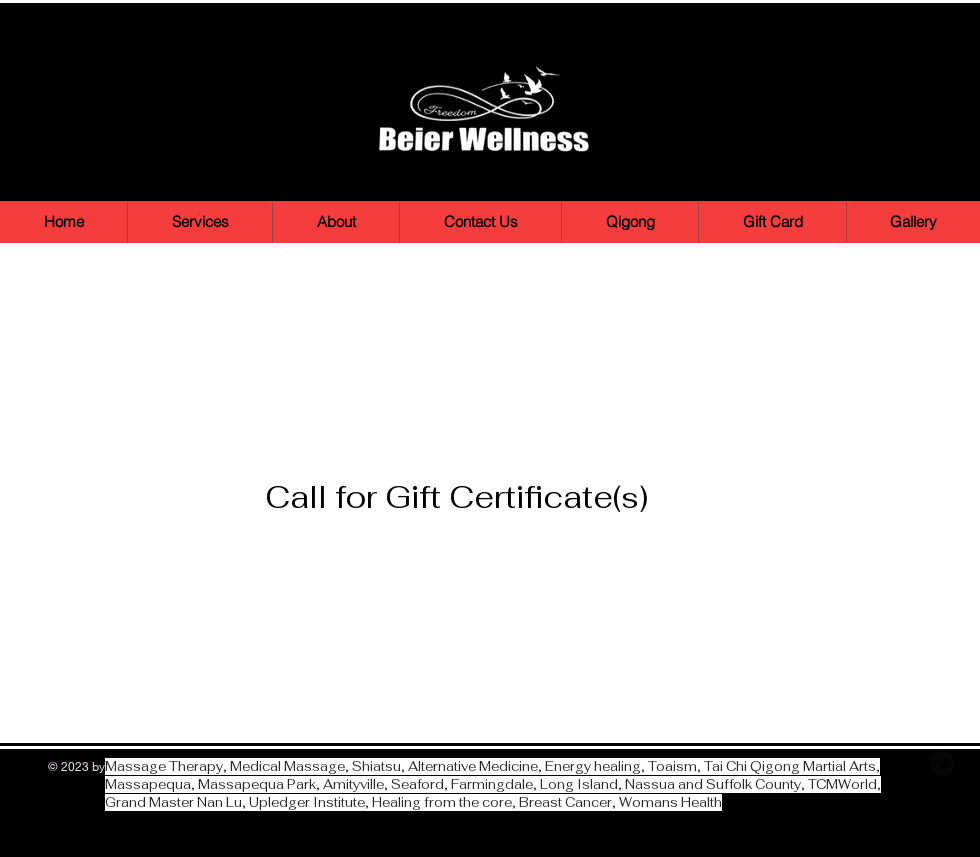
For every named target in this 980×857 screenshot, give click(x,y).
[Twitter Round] (942, 763)
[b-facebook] (914, 763)
